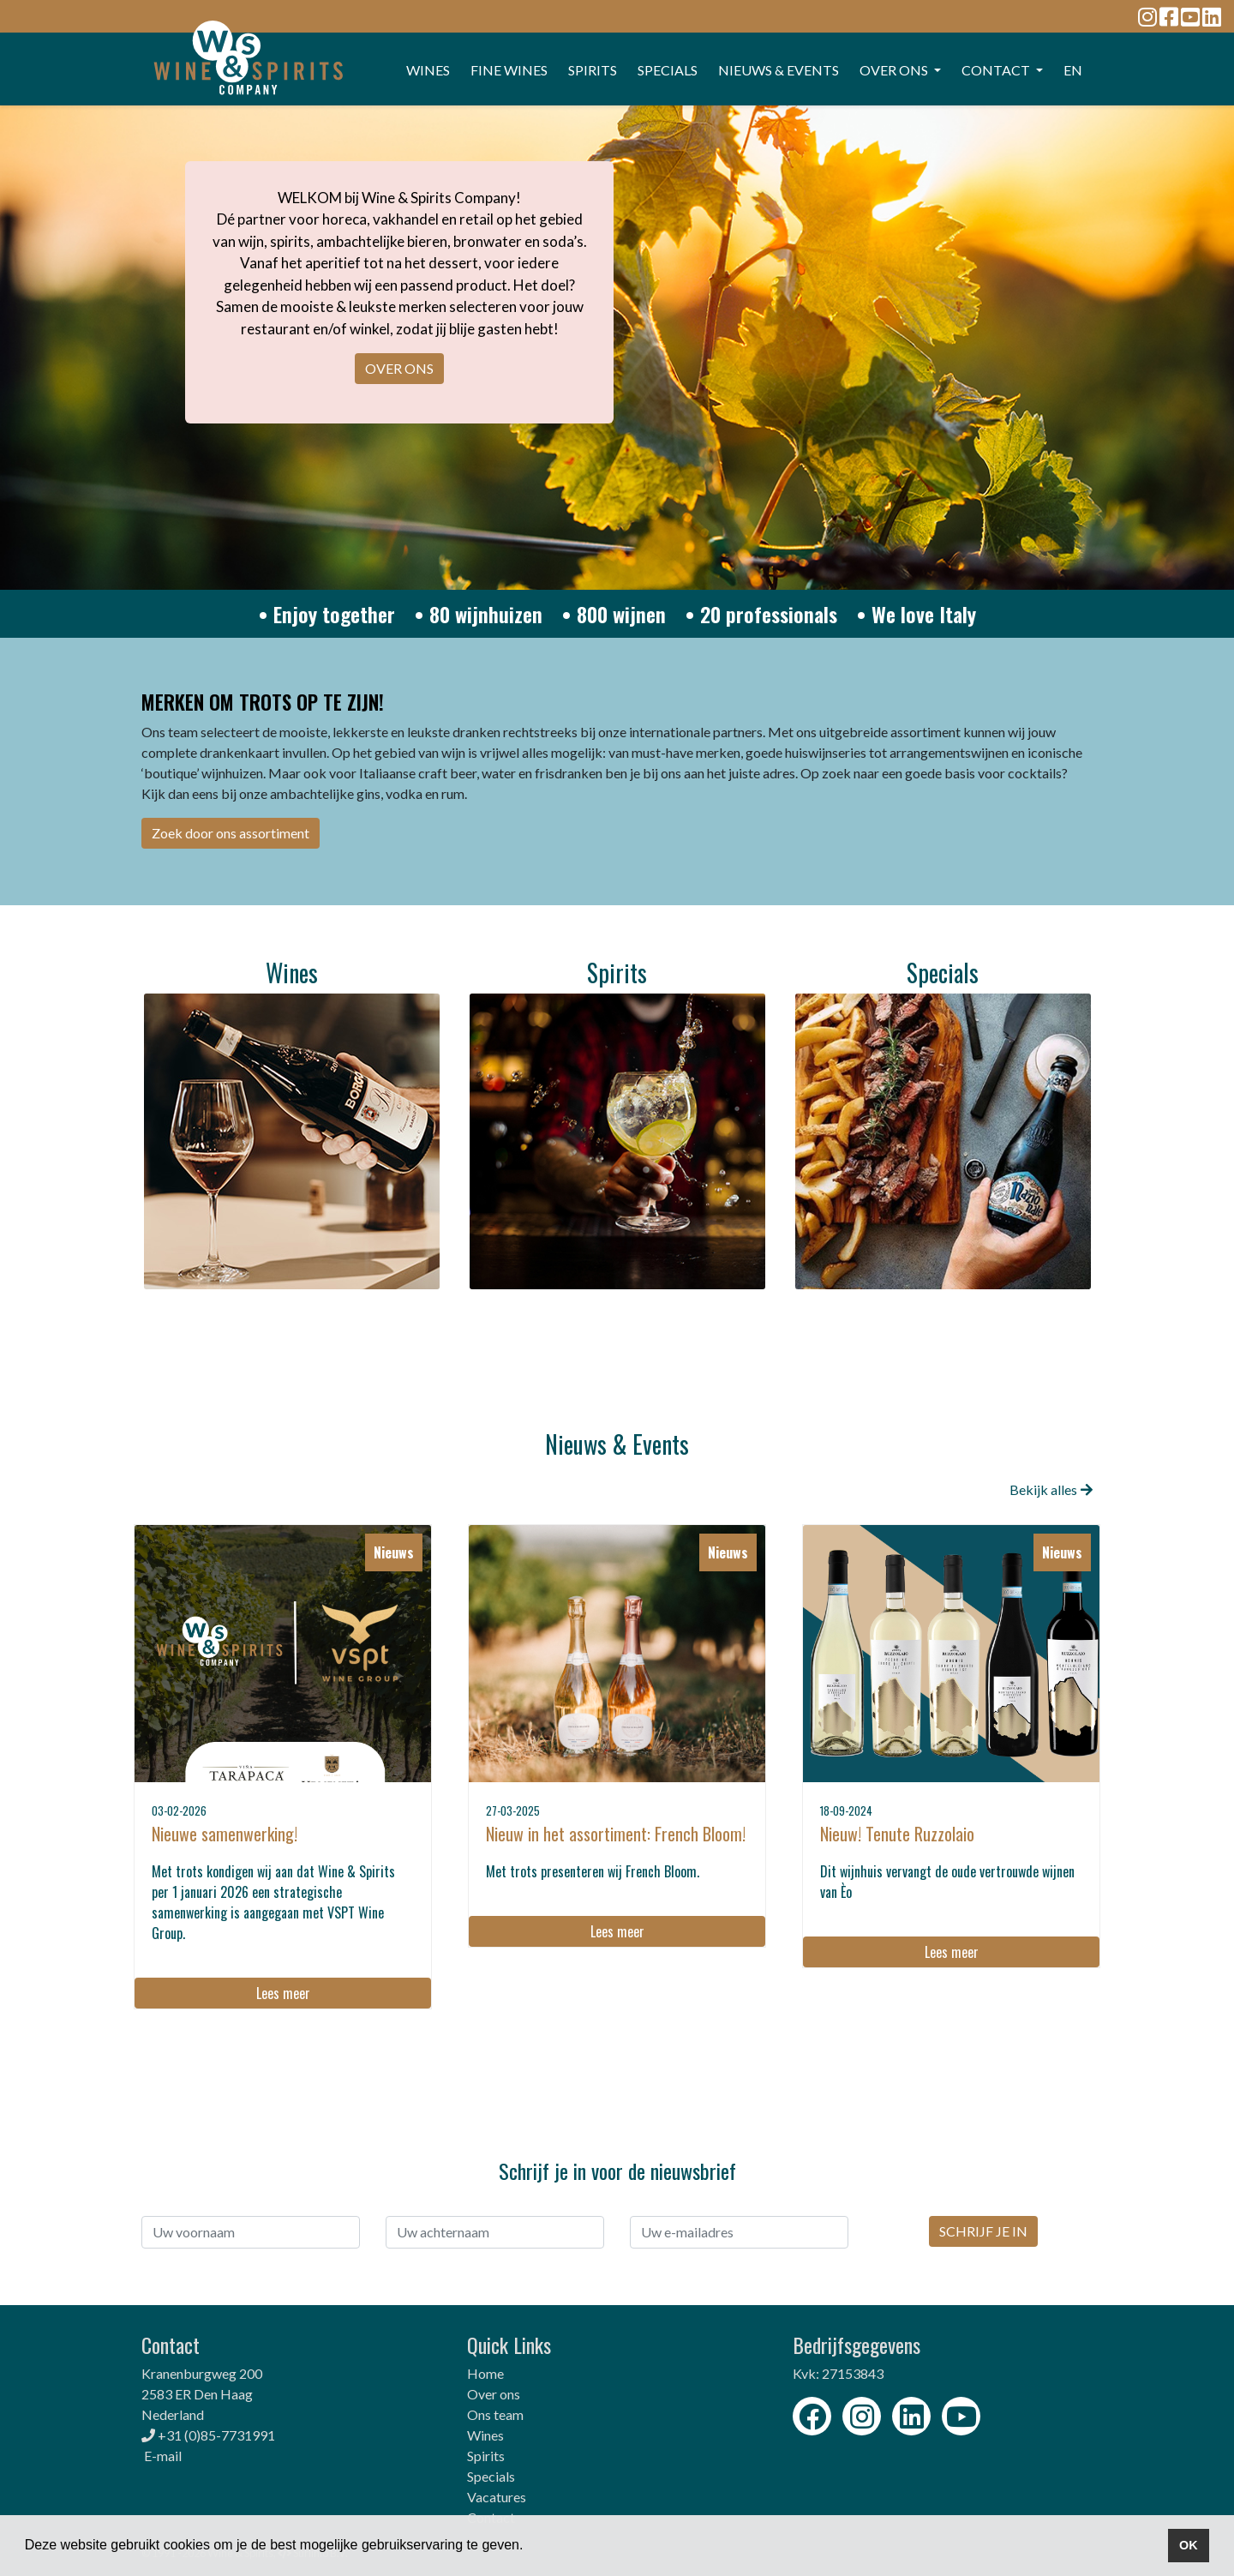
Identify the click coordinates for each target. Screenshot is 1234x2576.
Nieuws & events (778, 70)
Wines (485, 2435)
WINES (428, 70)
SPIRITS (592, 70)
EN (1072, 70)
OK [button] (1188, 2545)
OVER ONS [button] (895, 70)
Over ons (493, 2394)
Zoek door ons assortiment (230, 833)
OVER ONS (399, 368)
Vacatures (496, 2497)
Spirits (486, 2455)
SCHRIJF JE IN (983, 2231)
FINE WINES (509, 70)
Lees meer (283, 1993)
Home (485, 2373)
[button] (529, 2546)
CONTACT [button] (997, 70)
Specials (491, 2476)
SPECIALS (668, 70)
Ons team (495, 2414)
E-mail (163, 2455)
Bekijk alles (1051, 1489)
